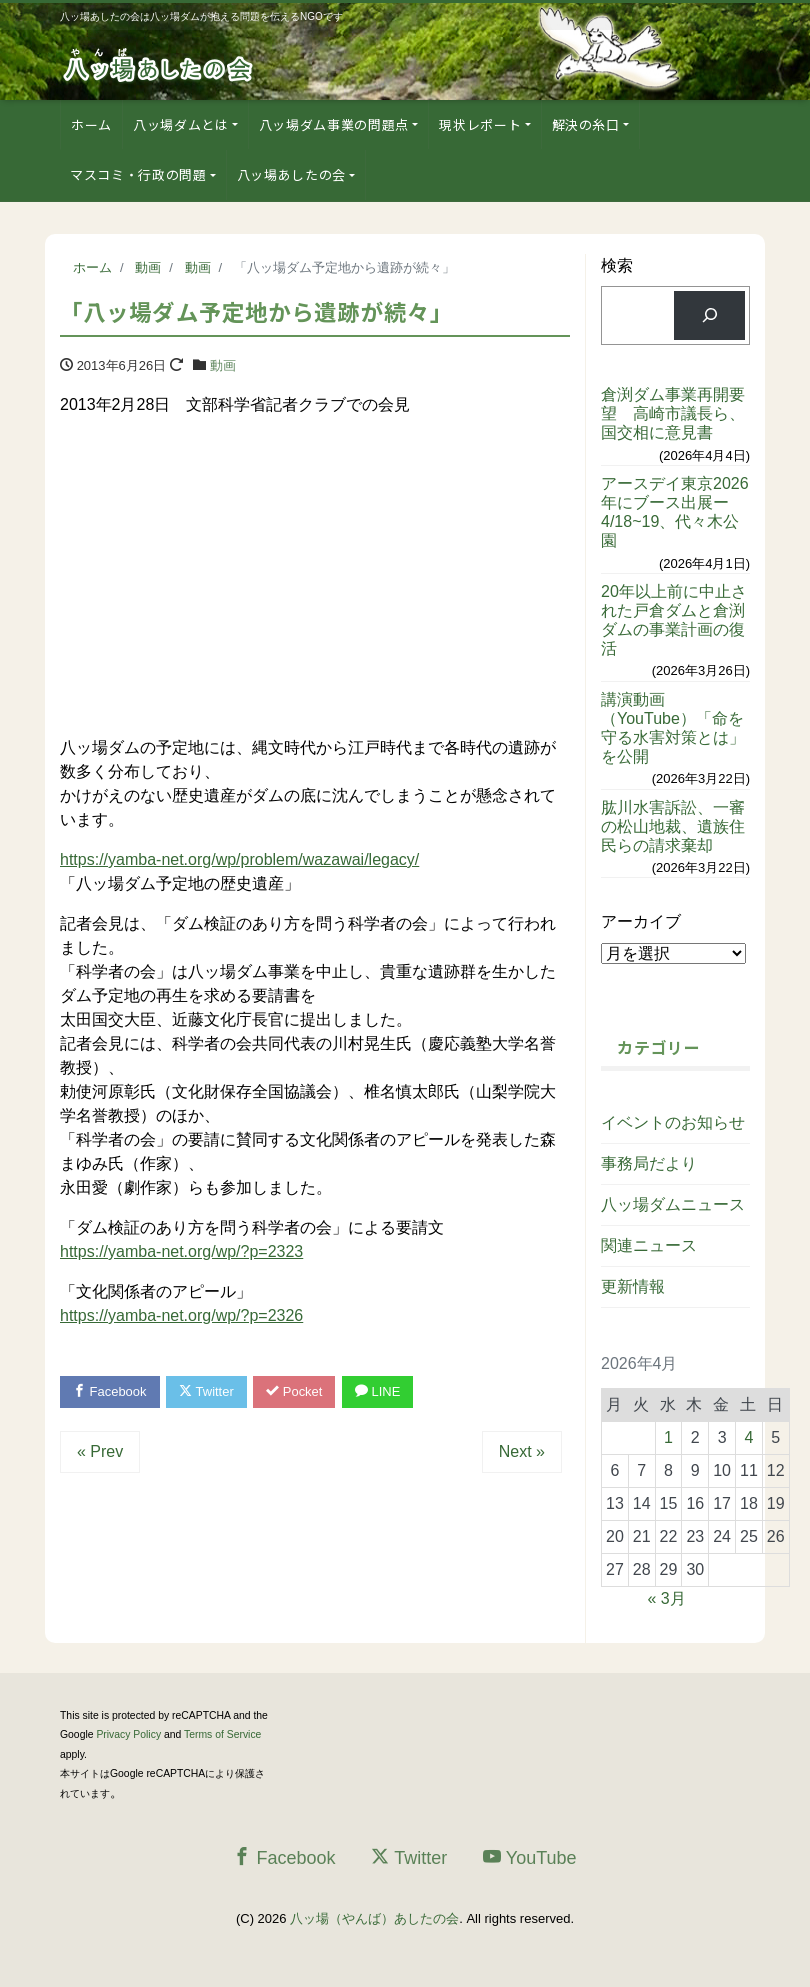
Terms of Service (222, 1734)
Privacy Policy (128, 1734)
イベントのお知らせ (673, 1122)
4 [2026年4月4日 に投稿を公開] (748, 1437)
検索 (617, 265)
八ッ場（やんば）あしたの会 (374, 1918)
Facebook (110, 1392)
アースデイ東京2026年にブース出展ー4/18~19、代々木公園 (675, 512)
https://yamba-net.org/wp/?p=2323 (181, 1251)
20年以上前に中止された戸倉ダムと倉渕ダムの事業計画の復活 (674, 620)
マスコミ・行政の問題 (138, 174)
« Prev (100, 1451)
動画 (223, 365)
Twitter (206, 1392)
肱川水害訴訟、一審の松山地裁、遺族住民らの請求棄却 (673, 826)
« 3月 (666, 1598)
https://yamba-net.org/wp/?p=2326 (181, 1315)
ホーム (91, 124)
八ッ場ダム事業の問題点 (334, 124)
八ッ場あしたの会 (291, 174)
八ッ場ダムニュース (673, 1204)
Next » (522, 1451)
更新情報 (633, 1286)
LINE (378, 1392)
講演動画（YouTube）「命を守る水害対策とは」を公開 (673, 728)
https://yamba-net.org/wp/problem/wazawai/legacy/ (239, 859)
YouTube (530, 1857)
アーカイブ (641, 921)
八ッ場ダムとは (181, 124)
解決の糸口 (586, 124)
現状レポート (480, 124)
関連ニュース (649, 1245)
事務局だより (649, 1163)
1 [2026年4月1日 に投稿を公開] (668, 1437)
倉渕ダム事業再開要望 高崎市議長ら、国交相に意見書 (673, 413)
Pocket (295, 1392)
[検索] (709, 315)
